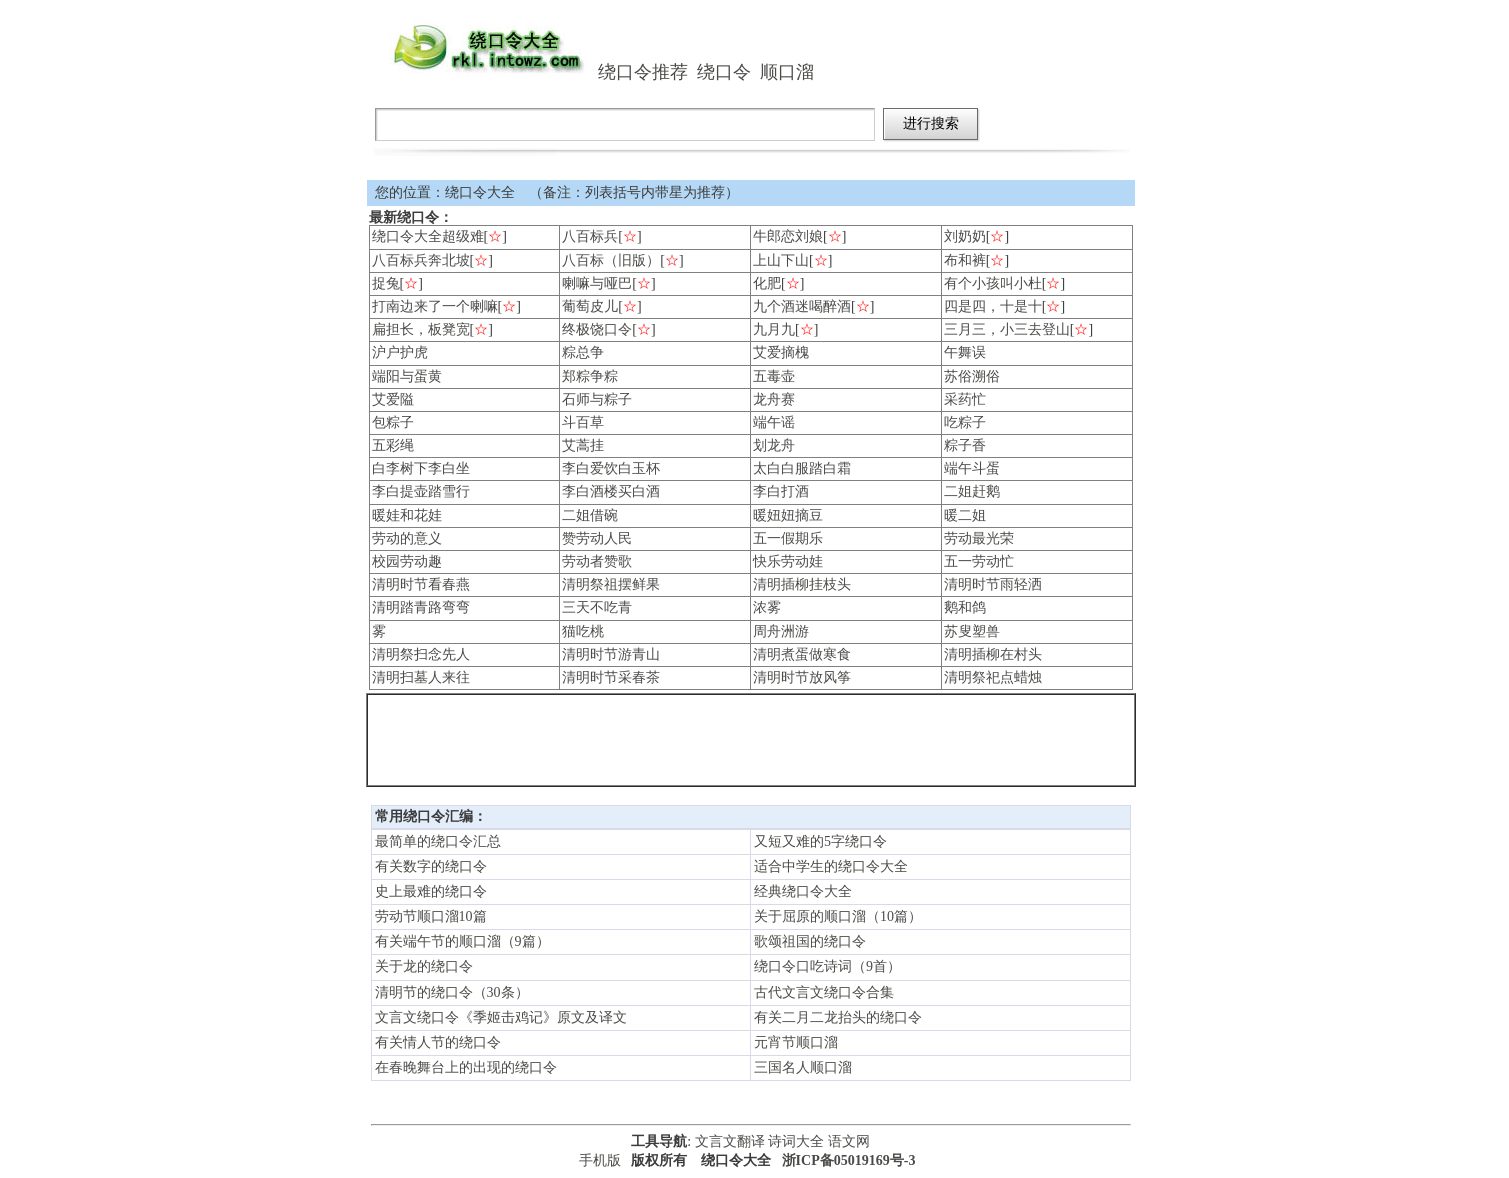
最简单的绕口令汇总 (438, 841)
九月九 (774, 329)
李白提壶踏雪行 (421, 491)
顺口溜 (787, 72)
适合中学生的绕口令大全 (831, 866)
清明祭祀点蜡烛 (993, 677)
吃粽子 (965, 422)
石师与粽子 (597, 399)
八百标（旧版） (611, 260)
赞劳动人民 (597, 538)
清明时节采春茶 (611, 677)
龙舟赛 (774, 399)
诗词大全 (796, 1141)
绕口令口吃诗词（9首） (827, 966)
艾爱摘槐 (781, 352)
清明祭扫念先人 (421, 654)
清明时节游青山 (611, 654)
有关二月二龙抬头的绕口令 (838, 1017)
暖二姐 (965, 515)
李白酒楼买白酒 (611, 491)
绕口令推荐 (643, 72)
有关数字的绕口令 (431, 866)
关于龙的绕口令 (424, 966)
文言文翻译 (730, 1141)
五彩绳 (393, 445)
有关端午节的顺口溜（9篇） (462, 941)
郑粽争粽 (590, 376)
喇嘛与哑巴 (597, 283)
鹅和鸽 (965, 607)
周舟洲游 (781, 631)
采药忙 (965, 399)
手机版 (600, 1160)
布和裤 (965, 260)
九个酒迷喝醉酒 (802, 306)
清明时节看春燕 (421, 584)
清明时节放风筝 (802, 677)
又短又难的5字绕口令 (820, 841)
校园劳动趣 (407, 561)
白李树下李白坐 (421, 468)
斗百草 (583, 422)
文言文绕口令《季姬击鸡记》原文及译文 (501, 1017)
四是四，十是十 (993, 306)
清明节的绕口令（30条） (452, 992)
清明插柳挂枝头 (802, 584)
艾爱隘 (393, 399)
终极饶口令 (597, 329)
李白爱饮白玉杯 (611, 468)
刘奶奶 (965, 236)
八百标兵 (590, 236)
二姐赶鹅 (972, 491)
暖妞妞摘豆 (788, 515)
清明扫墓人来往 (421, 677)
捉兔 (386, 283)
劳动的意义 (407, 538)
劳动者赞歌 (597, 561)
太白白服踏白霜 (802, 468)
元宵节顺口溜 (796, 1042)
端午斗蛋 (972, 468)
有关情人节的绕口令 (438, 1042)
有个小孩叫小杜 (993, 283)
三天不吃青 (597, 607)
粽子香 (965, 445)
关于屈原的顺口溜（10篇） (838, 916)
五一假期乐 (788, 538)
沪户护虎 (400, 352)
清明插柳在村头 (993, 654)
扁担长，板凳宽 (421, 329)
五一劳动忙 (979, 561)
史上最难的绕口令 (431, 891)
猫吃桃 (583, 631)
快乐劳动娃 (788, 561)
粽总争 (583, 352)
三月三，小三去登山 (1007, 329)
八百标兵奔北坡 (421, 260)
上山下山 (781, 260)
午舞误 (965, 352)
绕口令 (724, 72)
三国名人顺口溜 (803, 1067)
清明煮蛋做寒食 (802, 654)
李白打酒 (781, 491)
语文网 (849, 1141)
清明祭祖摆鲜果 (611, 584)
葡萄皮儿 (590, 306)
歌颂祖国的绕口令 (810, 941)
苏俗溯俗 (972, 376)
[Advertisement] (751, 740)
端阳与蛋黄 (407, 376)
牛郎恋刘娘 (788, 236)
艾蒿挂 (583, 445)
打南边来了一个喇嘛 (435, 306)
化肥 (767, 283)
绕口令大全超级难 (428, 236)
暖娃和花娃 (407, 515)
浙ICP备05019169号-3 (849, 1160)
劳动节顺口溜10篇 (431, 916)
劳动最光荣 (979, 538)
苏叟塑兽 (972, 631)
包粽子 (393, 422)
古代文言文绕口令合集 (824, 992)
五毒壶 (774, 376)
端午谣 (774, 422)
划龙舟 (774, 445)
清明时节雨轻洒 (993, 584)
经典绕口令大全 (803, 891)
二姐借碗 (590, 515)
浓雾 (767, 607)
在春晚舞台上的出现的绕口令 (466, 1067)
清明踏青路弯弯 (421, 607)
